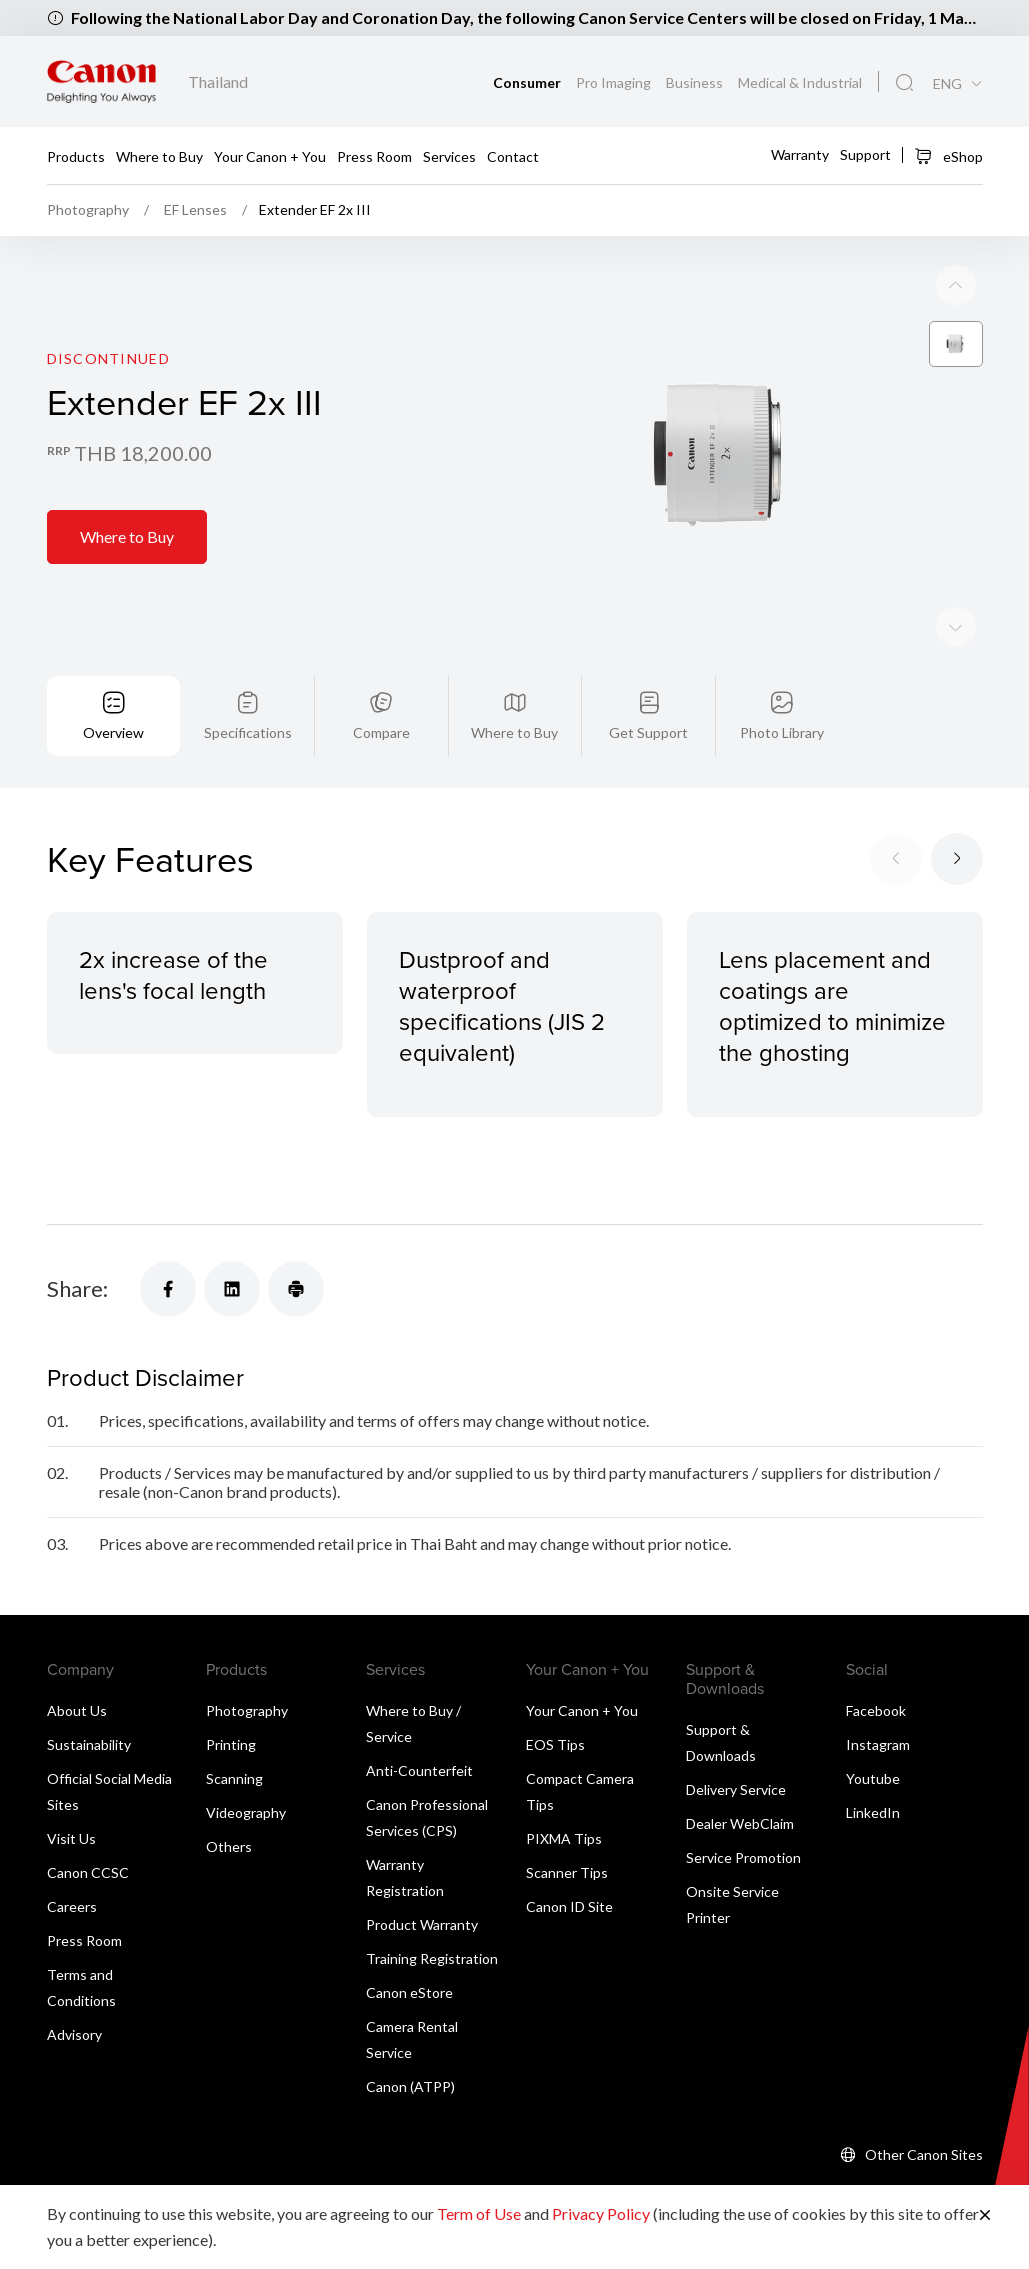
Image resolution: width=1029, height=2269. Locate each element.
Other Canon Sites (924, 2154)
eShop (948, 156)
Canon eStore (409, 1992)
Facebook (876, 1710)
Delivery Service (736, 1789)
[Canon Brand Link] (101, 81)
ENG (947, 84)
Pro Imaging (615, 82)
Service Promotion (743, 1857)
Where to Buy (159, 156)
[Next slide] (956, 285)
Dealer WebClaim (740, 1823)
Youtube (873, 1778)
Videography (246, 1812)
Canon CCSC (88, 1872)
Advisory (74, 2034)
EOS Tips (555, 1744)
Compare (381, 732)
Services (449, 156)
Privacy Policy (601, 2213)
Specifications (248, 732)
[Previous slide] (956, 627)
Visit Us (71, 1838)
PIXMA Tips (564, 1838)
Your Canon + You (270, 156)
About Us (77, 1710)
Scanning (234, 1778)
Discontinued (108, 358)
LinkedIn (873, 1812)
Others (229, 1846)
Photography (247, 1710)
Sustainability (89, 1744)
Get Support (648, 732)
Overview (113, 732)
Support (865, 153)
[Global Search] (904, 83)
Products (76, 156)
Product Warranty (422, 1924)
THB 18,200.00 (143, 453)
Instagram (878, 1744)
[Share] (168, 1289)
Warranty (800, 153)
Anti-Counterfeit (419, 1770)
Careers (72, 1906)
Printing (231, 1744)
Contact (513, 156)
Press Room (374, 156)
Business (696, 82)
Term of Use (479, 2213)
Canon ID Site (569, 1906)
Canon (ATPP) (410, 2086)
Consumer (528, 82)
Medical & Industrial (800, 82)
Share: (77, 1288)
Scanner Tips (567, 1872)
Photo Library (782, 732)
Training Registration (432, 1958)
